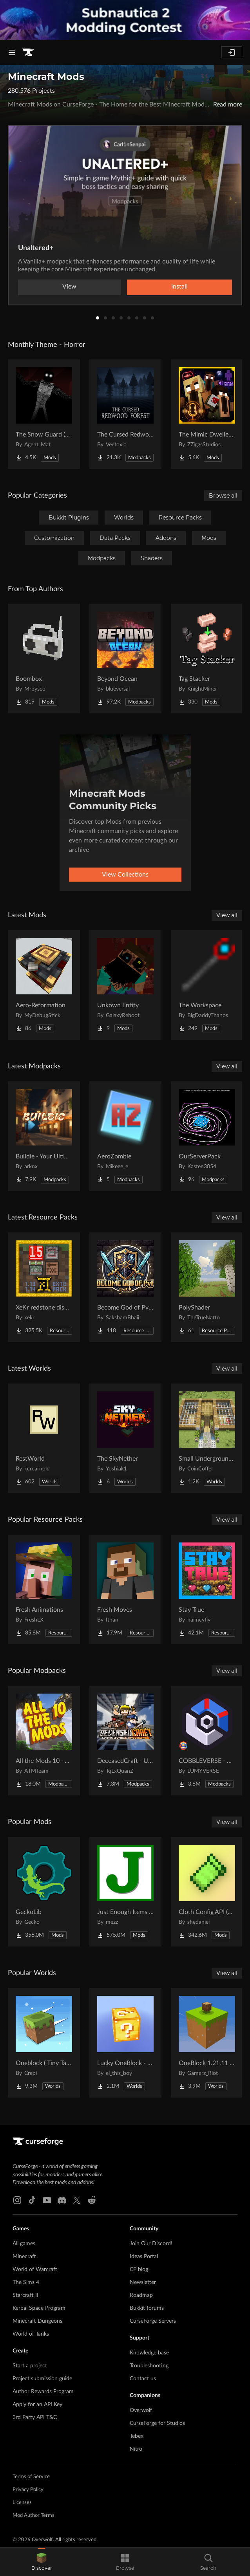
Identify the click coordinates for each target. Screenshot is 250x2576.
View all (226, 915)
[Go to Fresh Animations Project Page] (44, 1589)
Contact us (143, 2378)
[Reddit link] (91, 2200)
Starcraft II (25, 2295)
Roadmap (141, 2295)
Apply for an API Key (37, 2404)
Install (179, 286)
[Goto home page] (28, 52)
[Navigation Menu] (12, 52)
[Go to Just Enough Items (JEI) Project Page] (125, 1891)
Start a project (30, 2366)
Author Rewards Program (43, 2391)
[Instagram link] (17, 2200)
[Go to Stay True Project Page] (207, 1589)
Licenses (22, 2502)
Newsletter (143, 2282)
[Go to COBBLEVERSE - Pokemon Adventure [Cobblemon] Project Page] (207, 1740)
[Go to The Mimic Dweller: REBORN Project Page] (207, 414)
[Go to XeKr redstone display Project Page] (44, 1287)
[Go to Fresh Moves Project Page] (125, 1589)
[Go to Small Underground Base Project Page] (207, 1438)
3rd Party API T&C (35, 2417)
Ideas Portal (144, 2256)
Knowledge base (149, 2353)
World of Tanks (31, 2334)
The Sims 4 (26, 2282)
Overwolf (141, 2410)
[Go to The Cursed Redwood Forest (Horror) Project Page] (125, 414)
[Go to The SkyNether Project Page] (125, 1438)
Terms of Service (31, 2476)
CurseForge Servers (153, 2321)
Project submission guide (42, 2378)
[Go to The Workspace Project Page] (207, 985)
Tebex (136, 2436)
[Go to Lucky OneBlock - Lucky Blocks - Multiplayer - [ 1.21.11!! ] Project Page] (125, 2043)
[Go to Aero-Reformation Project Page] (44, 985)
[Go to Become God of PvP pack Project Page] (125, 1287)
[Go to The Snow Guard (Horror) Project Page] (44, 414)
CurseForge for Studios (157, 2423)
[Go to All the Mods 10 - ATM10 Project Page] (44, 1740)
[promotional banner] (125, 20)
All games (24, 2243)
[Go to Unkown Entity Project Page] (125, 985)
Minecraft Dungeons (37, 2321)
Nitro (136, 2449)
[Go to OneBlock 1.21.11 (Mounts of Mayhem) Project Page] (207, 2043)
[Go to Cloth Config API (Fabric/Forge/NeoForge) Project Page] (207, 1891)
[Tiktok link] (32, 2200)
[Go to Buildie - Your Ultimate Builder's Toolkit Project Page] (44, 1136)
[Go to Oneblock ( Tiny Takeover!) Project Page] (44, 2043)
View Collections (125, 874)
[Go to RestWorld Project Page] (44, 1438)
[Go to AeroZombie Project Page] (125, 1136)
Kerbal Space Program (39, 2308)
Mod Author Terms (33, 2515)
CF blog (139, 2269)
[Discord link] (62, 2200)
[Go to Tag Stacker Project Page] (207, 658)
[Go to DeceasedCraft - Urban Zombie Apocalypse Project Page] (125, 1740)
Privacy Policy (28, 2489)
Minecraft (24, 2256)
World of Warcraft (35, 2269)
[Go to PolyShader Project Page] (207, 1287)
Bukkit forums (147, 2308)
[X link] (77, 2200)
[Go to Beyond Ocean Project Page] (125, 658)
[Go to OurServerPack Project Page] (207, 1136)
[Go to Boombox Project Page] (44, 658)
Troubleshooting (149, 2366)
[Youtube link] (47, 2200)
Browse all (223, 495)
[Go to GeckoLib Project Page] (44, 1891)
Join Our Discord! (151, 2243)
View (69, 286)
